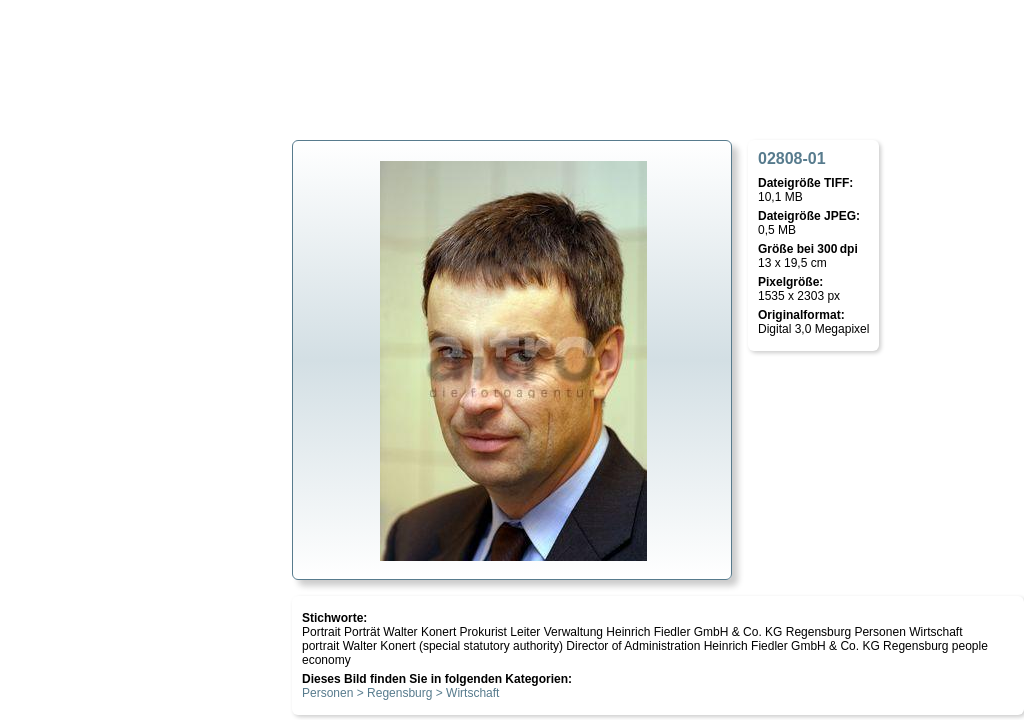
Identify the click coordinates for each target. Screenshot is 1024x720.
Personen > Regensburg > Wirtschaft (400, 693)
